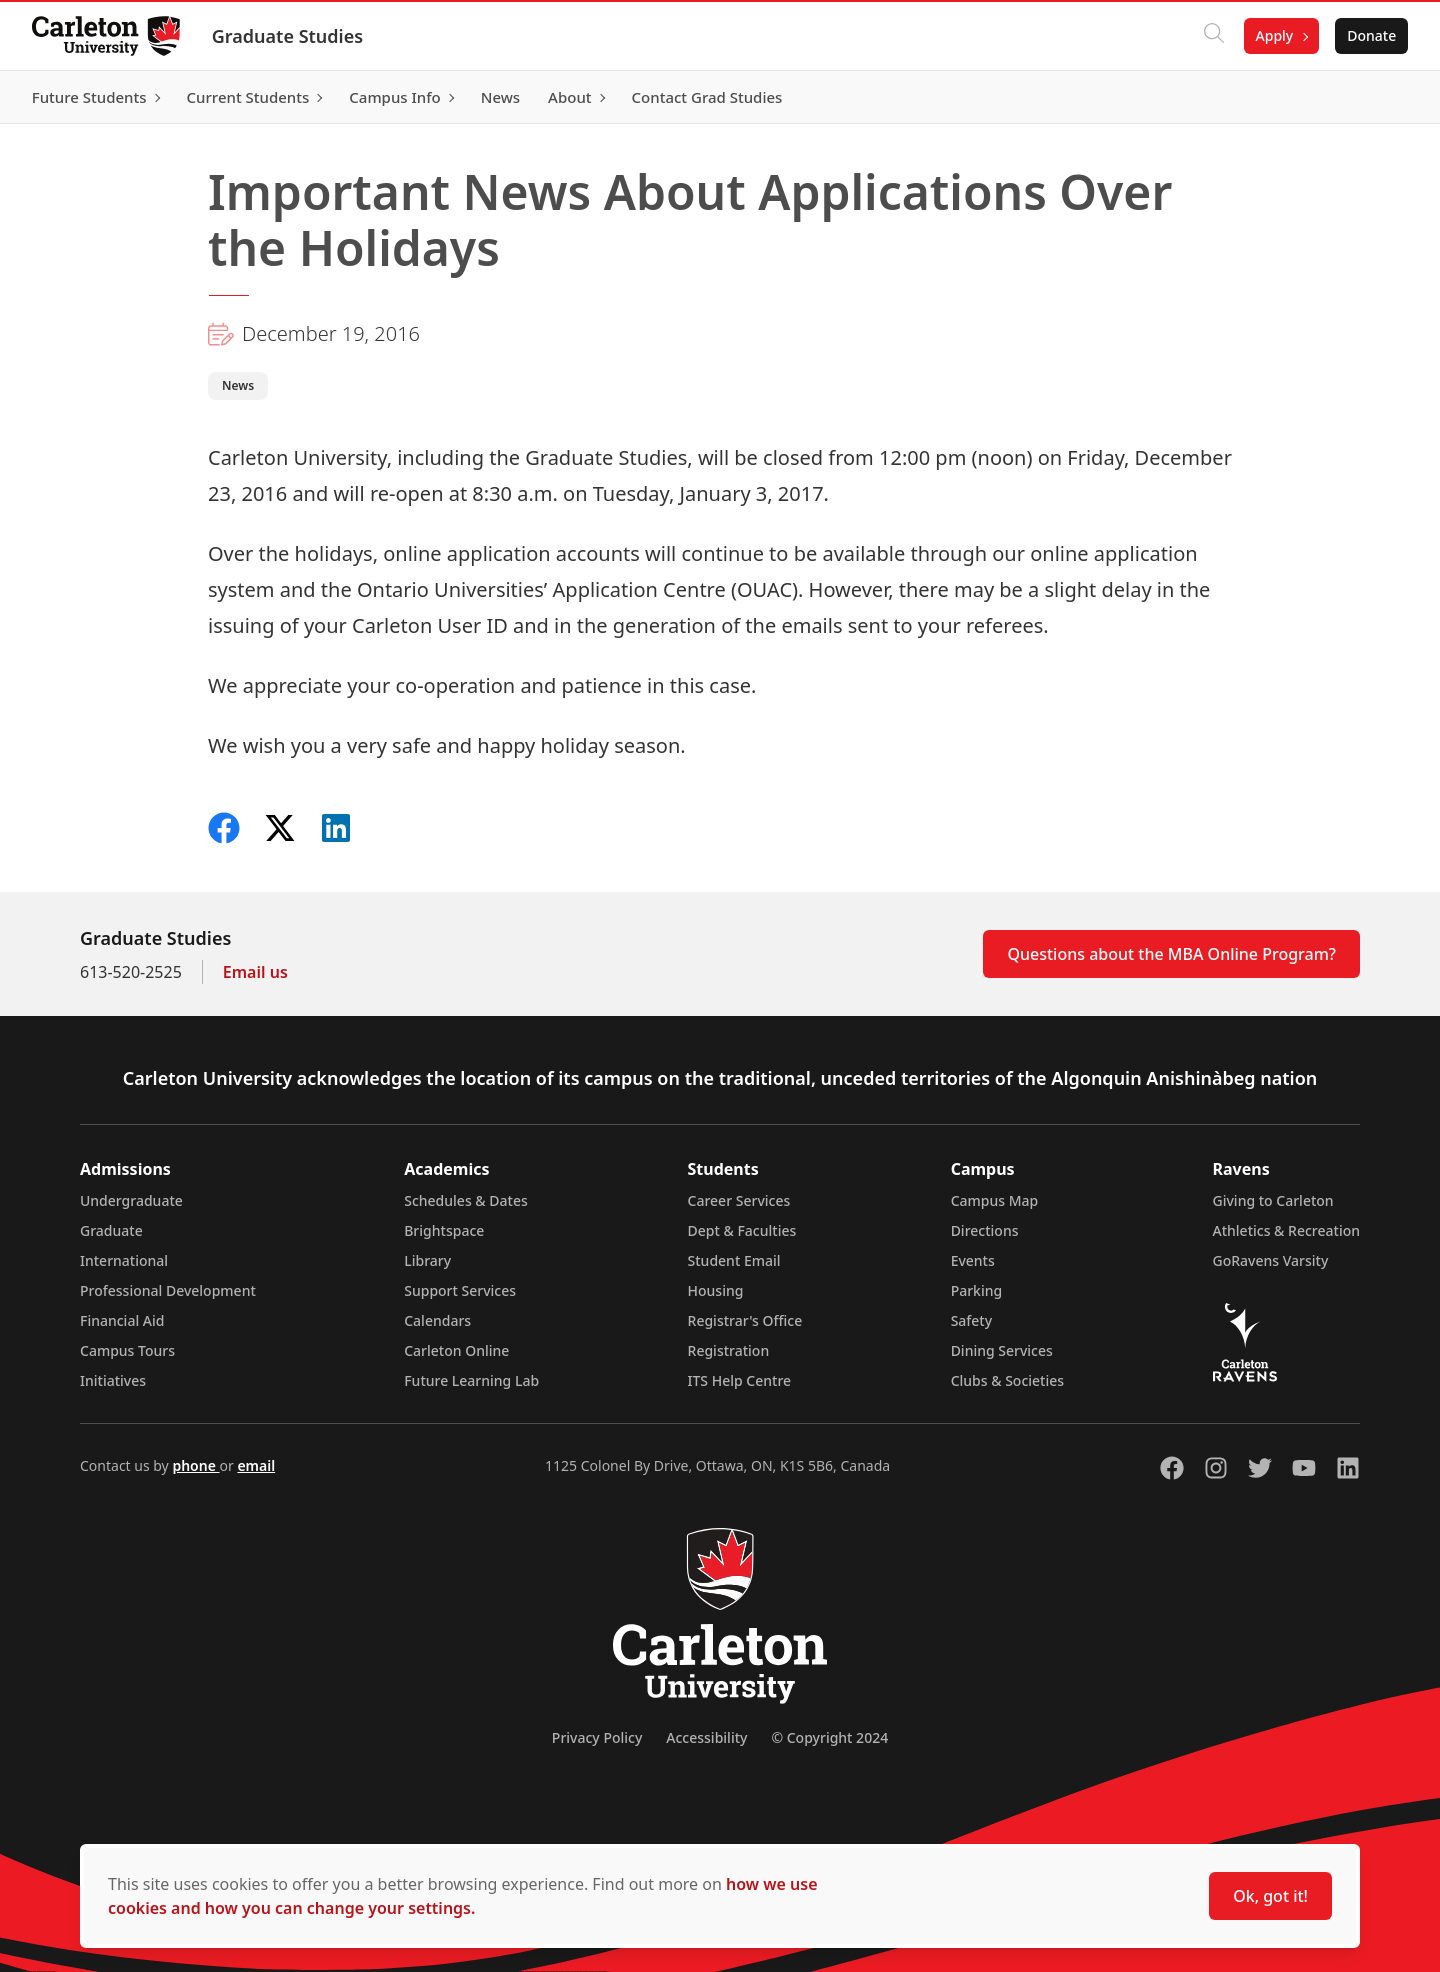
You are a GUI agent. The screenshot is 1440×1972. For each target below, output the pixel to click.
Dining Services (1002, 1350)
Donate (1371, 35)
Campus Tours (127, 1350)
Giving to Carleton (1273, 1200)
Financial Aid (122, 1320)
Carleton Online (456, 1350)
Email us (255, 972)
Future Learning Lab (471, 1380)
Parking (977, 1290)
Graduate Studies (287, 36)
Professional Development (168, 1290)
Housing (716, 1290)
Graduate (111, 1230)
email (256, 1465)
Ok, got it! (1270, 1896)
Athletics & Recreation (1286, 1230)
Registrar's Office (745, 1320)
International (124, 1260)
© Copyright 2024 (829, 1737)
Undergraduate (131, 1200)
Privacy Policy (597, 1737)
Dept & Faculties (742, 1230)
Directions (985, 1230)
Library (427, 1260)
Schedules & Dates (466, 1200)
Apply (1274, 35)
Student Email (734, 1260)
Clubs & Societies (1007, 1380)
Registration (729, 1350)
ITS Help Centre (740, 1380)
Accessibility (706, 1737)
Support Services (460, 1290)
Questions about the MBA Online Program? (1171, 954)
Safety (972, 1320)
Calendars (437, 1320)
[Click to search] (1213, 36)
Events (973, 1260)
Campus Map (995, 1200)
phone (195, 1465)
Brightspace (444, 1230)
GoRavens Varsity (1271, 1260)
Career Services (739, 1200)
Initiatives (113, 1380)
